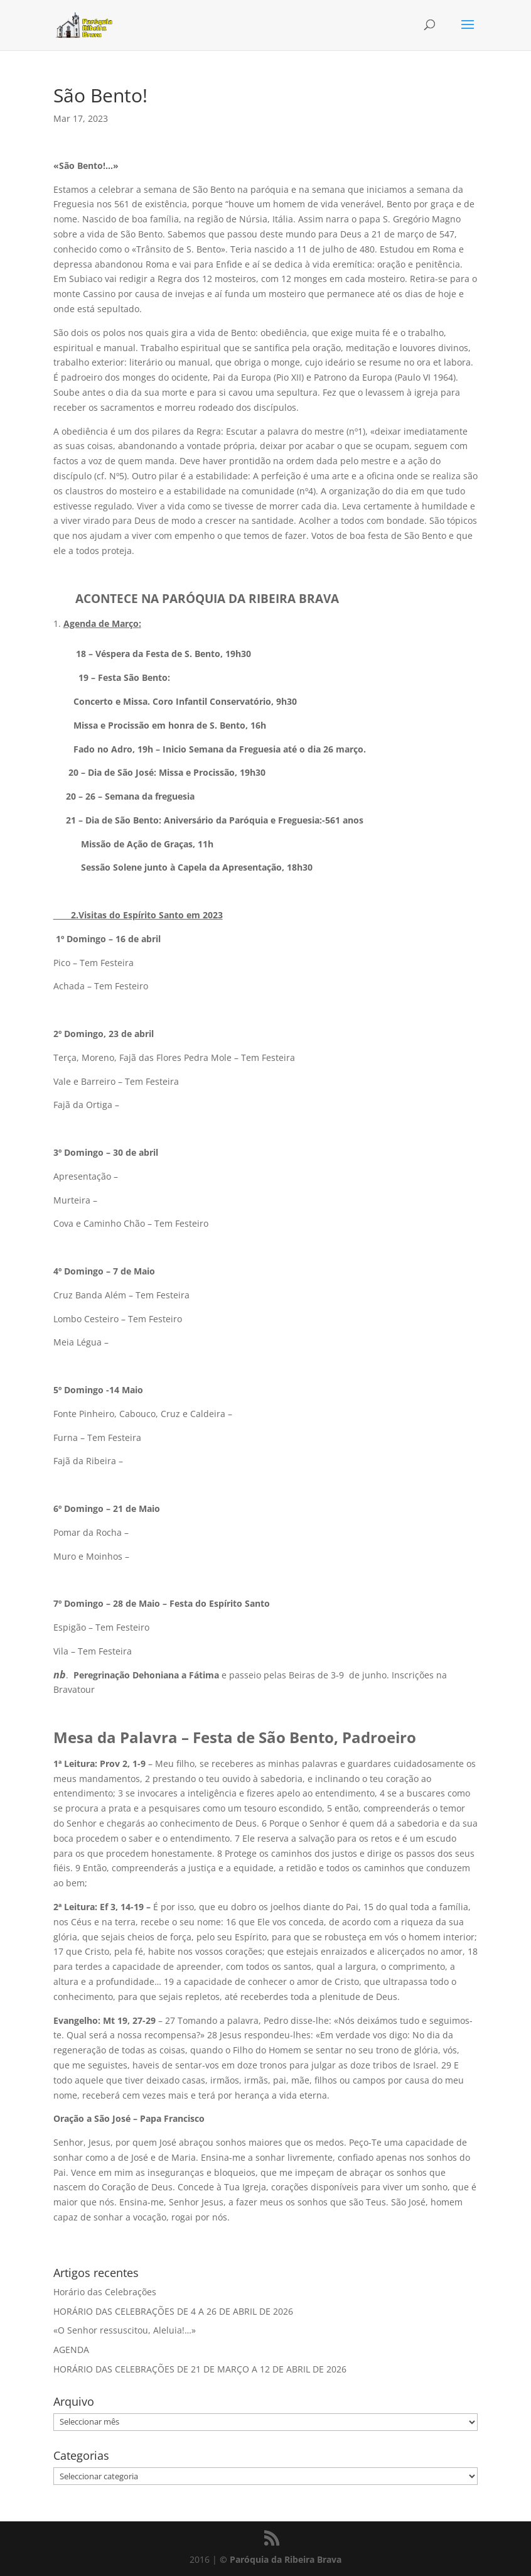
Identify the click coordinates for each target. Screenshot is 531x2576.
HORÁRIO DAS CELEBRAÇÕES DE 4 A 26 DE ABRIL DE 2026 (173, 2311)
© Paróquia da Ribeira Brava (280, 2559)
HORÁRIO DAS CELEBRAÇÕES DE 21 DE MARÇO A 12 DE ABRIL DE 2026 (199, 2369)
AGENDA (71, 2350)
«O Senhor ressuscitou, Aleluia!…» (124, 2330)
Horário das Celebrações (104, 2292)
